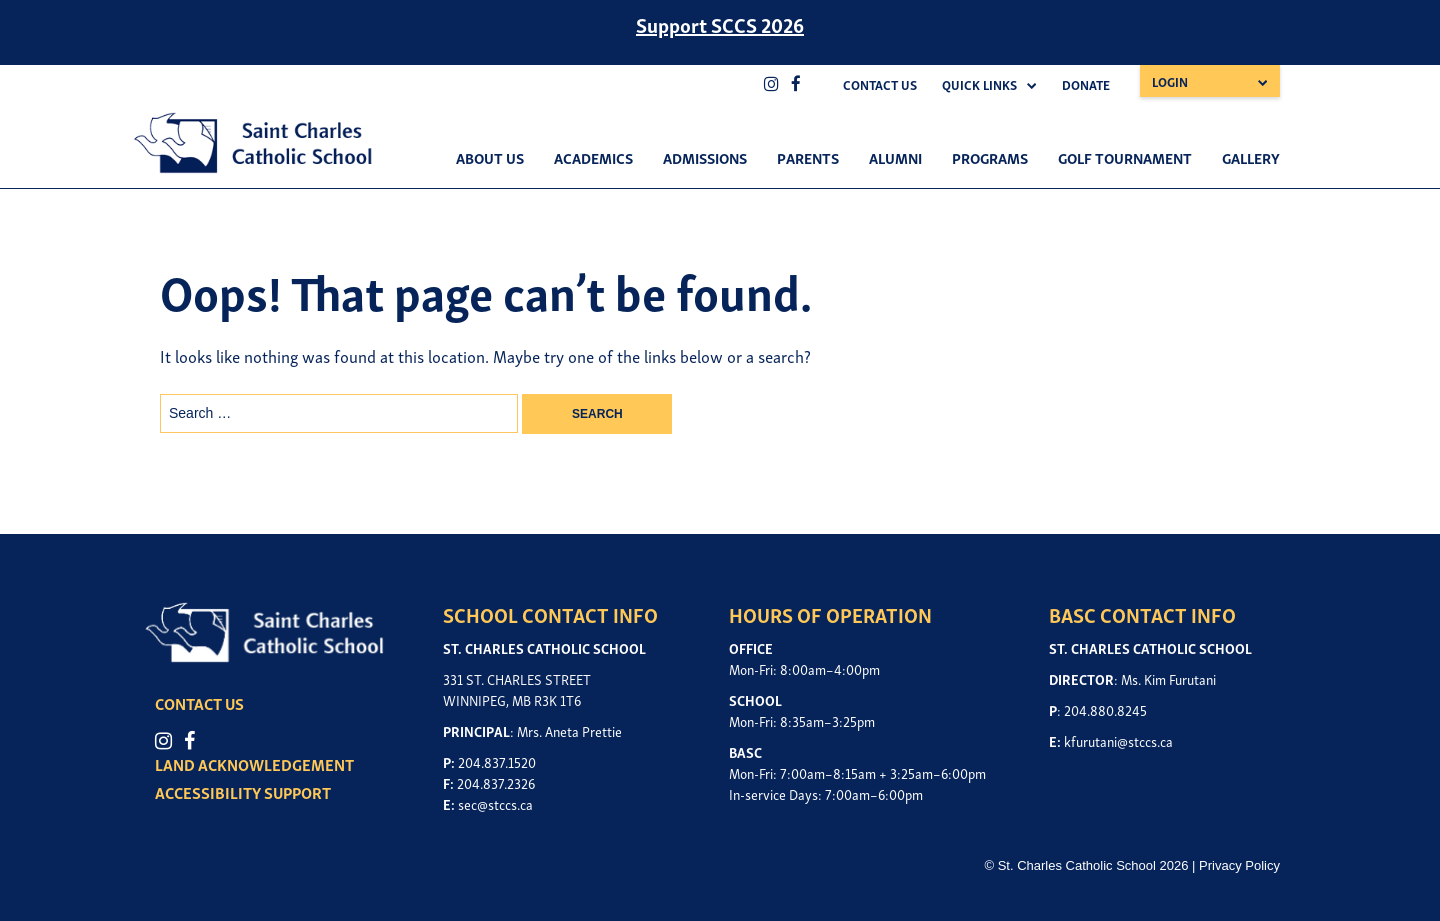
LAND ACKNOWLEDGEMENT (254, 764)
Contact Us (880, 84)
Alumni (895, 157)
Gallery (1251, 157)
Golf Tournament (1125, 157)
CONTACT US (199, 703)
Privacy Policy (1239, 865)
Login (1170, 81)
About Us (490, 157)
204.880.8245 (1105, 709)
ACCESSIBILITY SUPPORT (243, 792)
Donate (1086, 84)
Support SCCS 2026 (720, 24)
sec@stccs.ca (495, 803)
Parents (808, 157)
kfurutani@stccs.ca (1118, 740)
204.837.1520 (497, 761)
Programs (990, 157)
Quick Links (979, 84)
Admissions (705, 157)
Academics (593, 157)
